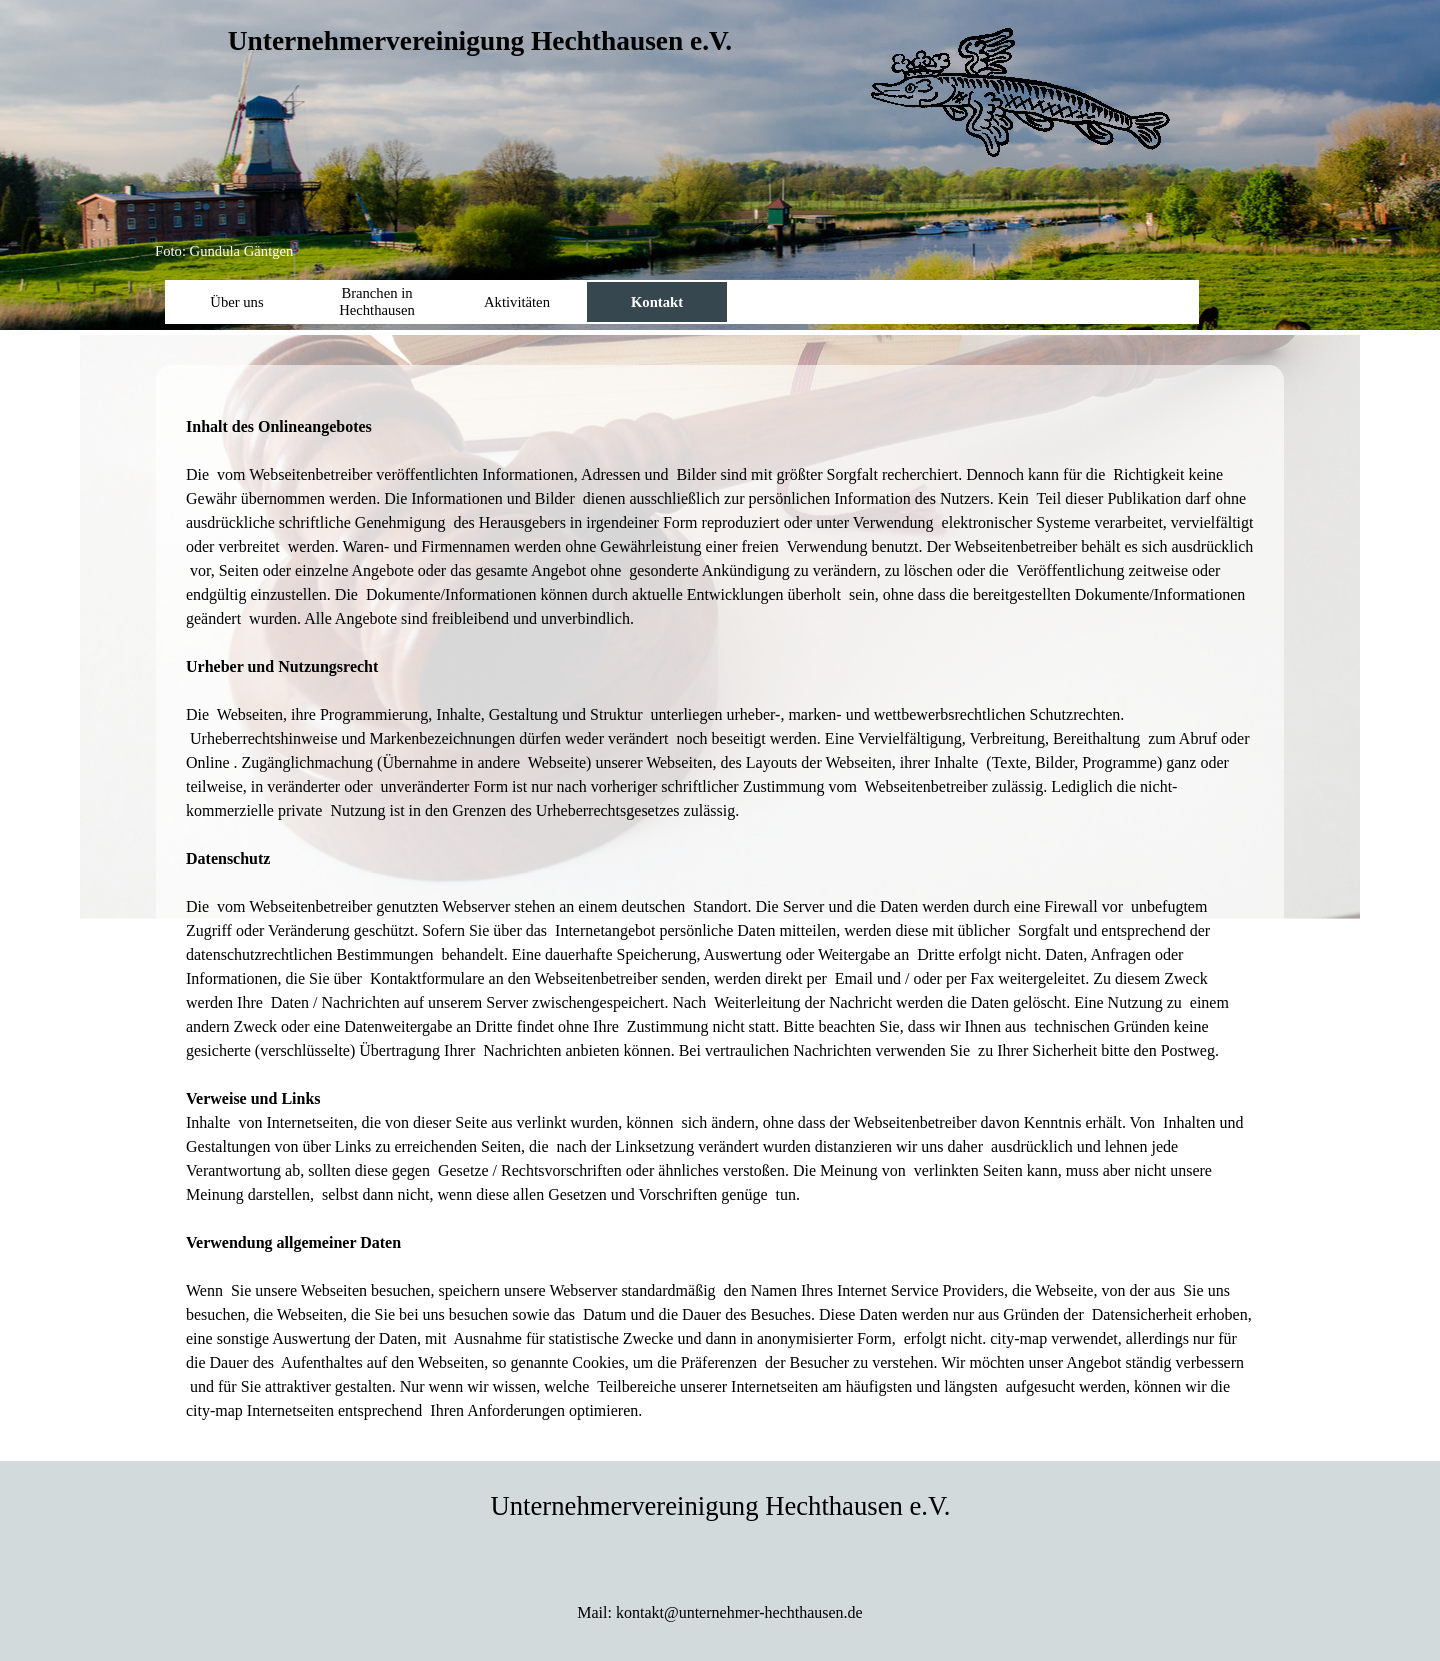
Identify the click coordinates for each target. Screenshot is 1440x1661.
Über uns (236, 302)
